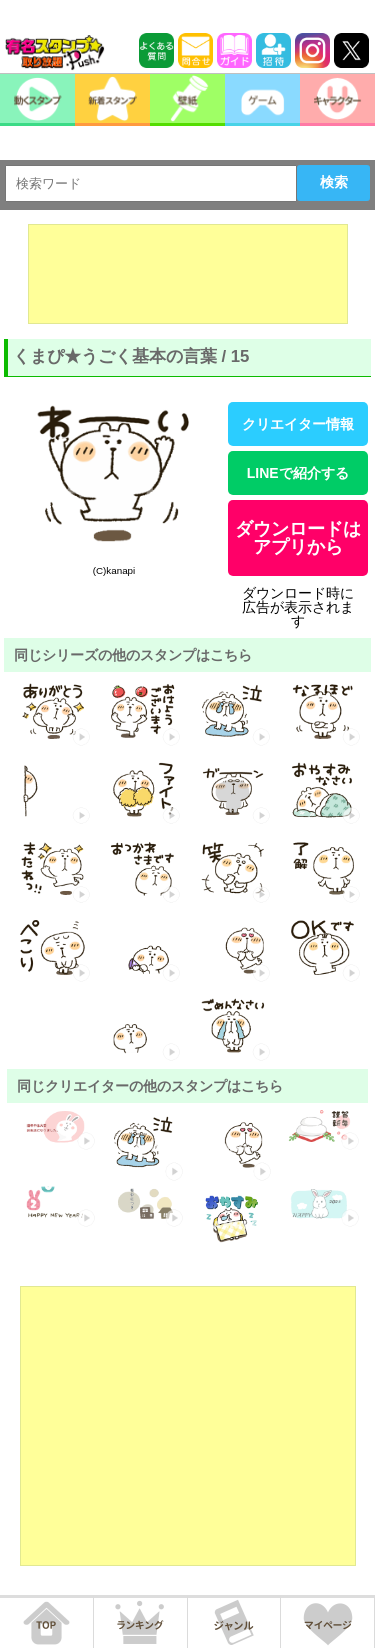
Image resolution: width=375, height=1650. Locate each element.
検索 (334, 182)
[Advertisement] (188, 274)
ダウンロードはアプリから (298, 538)
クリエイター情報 (298, 424)
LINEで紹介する (298, 473)
